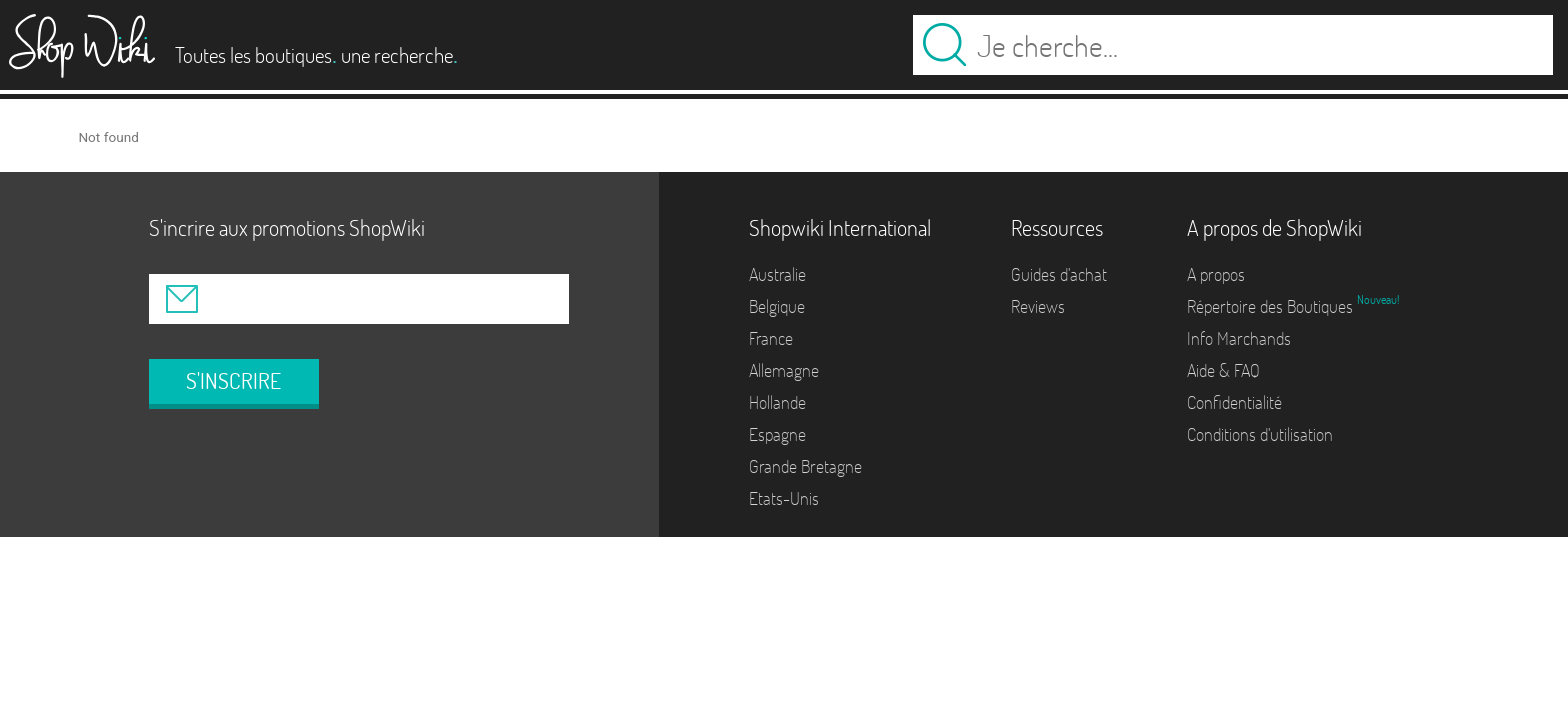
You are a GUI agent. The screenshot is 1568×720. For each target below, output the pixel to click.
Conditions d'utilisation (1260, 434)
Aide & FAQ (1223, 370)
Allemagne (784, 370)
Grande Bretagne (805, 466)
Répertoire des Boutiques (1272, 306)
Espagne (777, 434)
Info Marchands (1239, 338)
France (771, 338)
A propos (1216, 274)
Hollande (777, 402)
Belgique (777, 306)
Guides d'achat (1059, 274)
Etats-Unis (784, 498)
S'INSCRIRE (233, 381)
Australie (777, 274)
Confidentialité (1234, 402)
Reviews (1038, 306)
